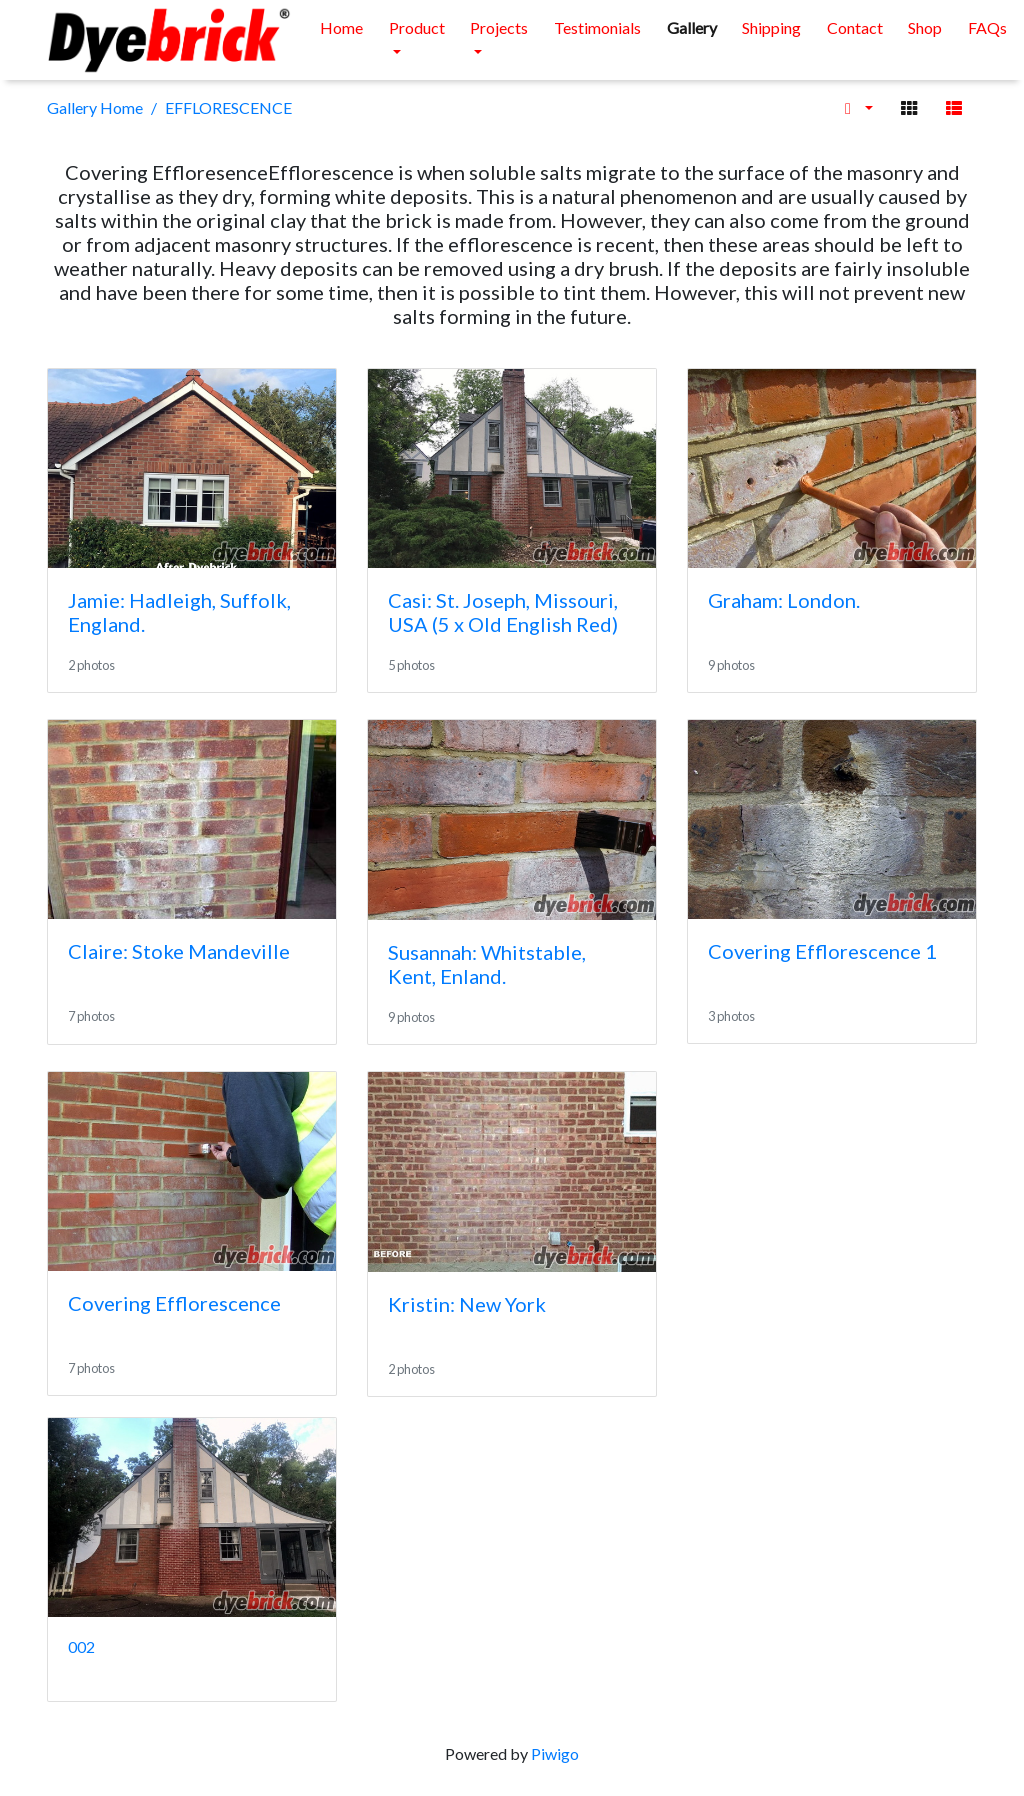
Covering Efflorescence (174, 1303)
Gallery (692, 27)
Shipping (771, 27)
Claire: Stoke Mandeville (179, 951)
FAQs (987, 27)
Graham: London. (784, 600)
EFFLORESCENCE (228, 107)
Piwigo (555, 1753)
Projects (499, 27)
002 (81, 1646)
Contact (855, 27)
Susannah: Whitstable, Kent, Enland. (487, 964)
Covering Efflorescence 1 (822, 951)
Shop (925, 27)
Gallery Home (95, 107)
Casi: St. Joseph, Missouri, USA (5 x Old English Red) (503, 612)
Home (341, 27)
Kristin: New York (467, 1304)
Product (417, 27)
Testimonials (597, 27)
